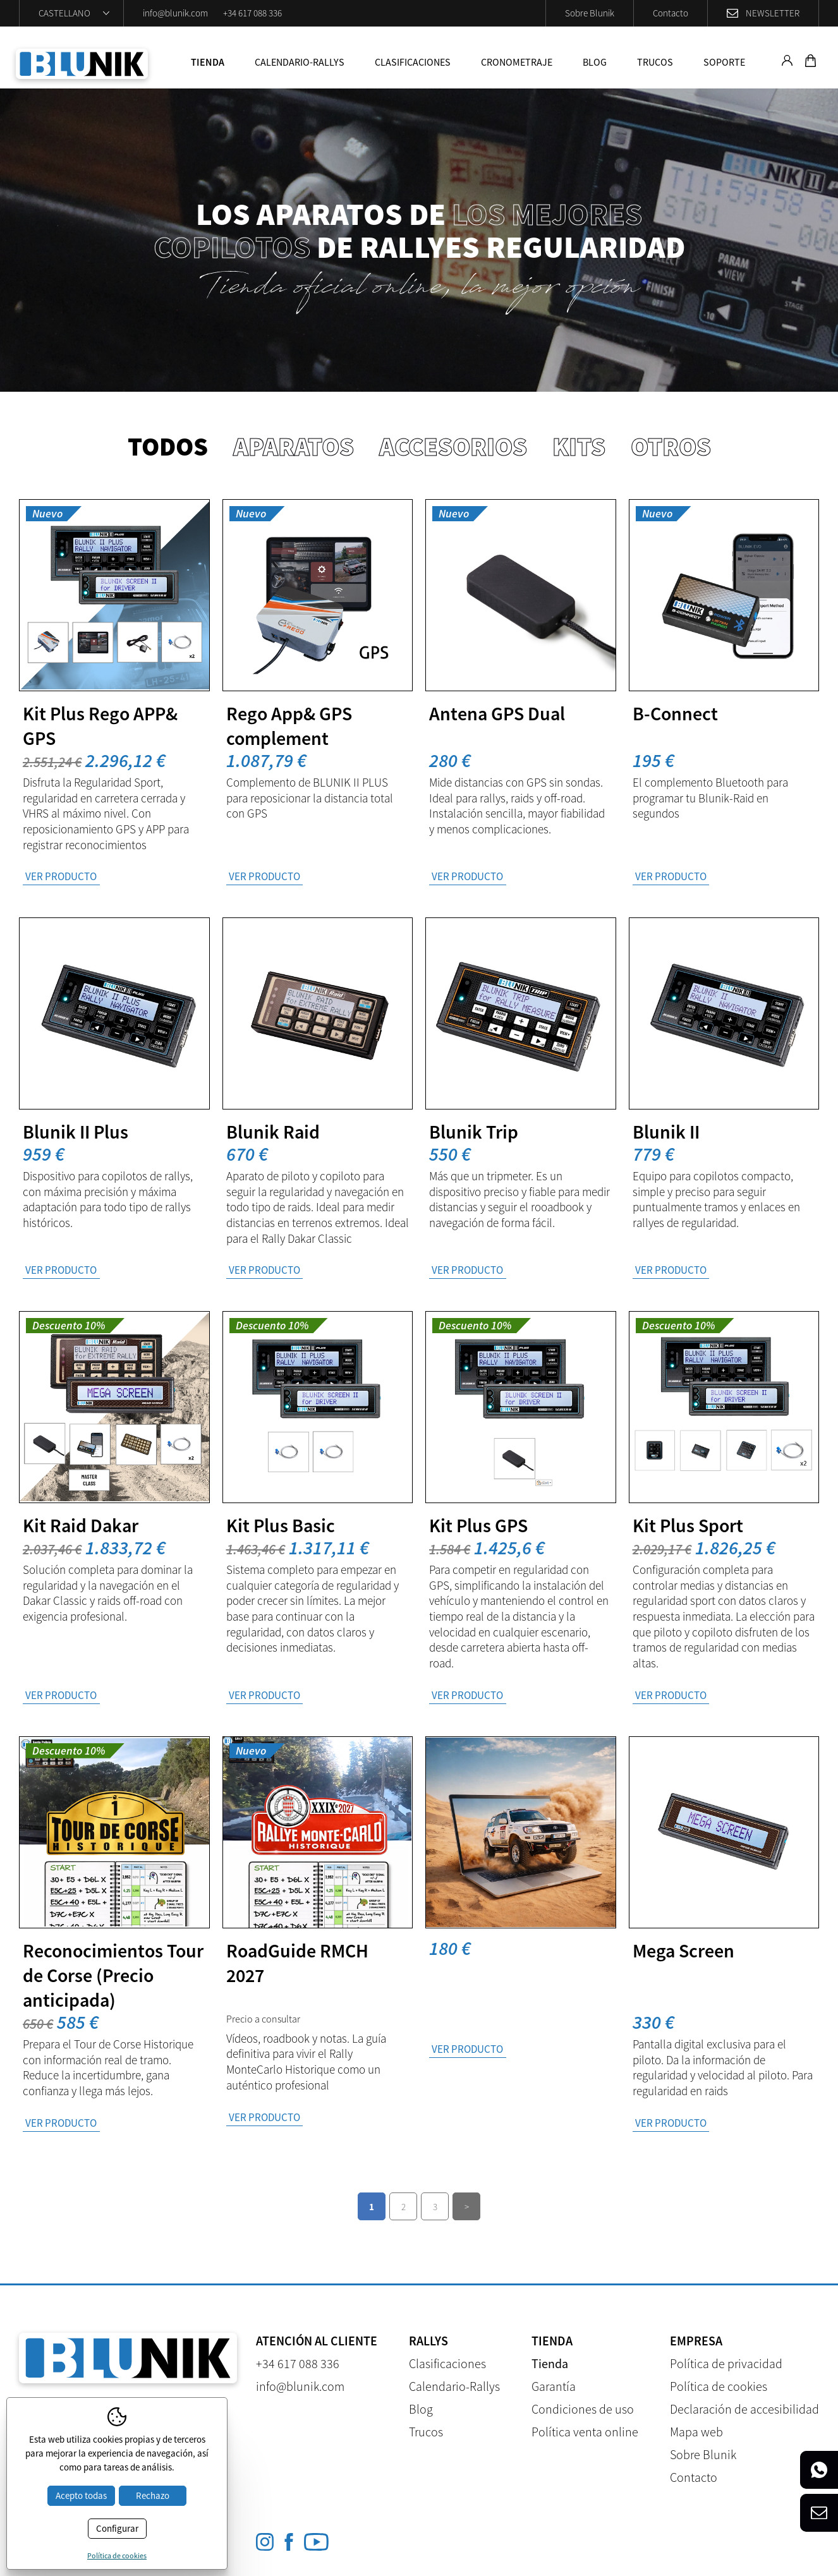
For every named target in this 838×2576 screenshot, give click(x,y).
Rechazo (152, 2495)
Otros (671, 446)
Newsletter (772, 13)
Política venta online (584, 2432)
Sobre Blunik (589, 13)
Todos (168, 446)
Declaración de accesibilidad (744, 2409)
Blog (595, 62)
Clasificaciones (413, 62)
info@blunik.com (175, 13)
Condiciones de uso (582, 2409)
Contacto (670, 13)
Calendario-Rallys (299, 62)
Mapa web (696, 2432)
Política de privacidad (726, 2363)
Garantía (553, 2386)
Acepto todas (81, 2495)
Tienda (207, 62)
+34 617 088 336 (252, 13)
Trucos (655, 62)
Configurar (117, 2528)
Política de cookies (718, 2386)
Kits (578, 446)
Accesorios (453, 446)
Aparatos (293, 446)
